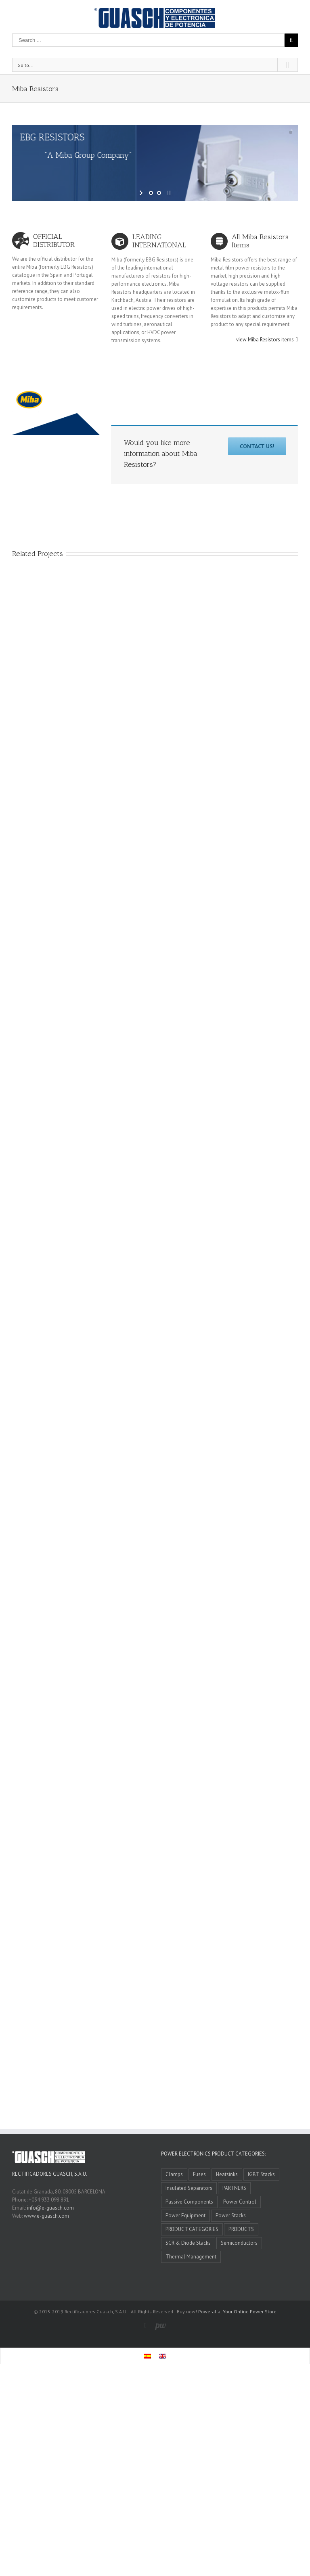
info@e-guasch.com (50, 2207)
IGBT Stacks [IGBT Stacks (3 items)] (261, 2174)
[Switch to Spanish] (147, 2356)
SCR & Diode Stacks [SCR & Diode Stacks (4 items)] (188, 2242)
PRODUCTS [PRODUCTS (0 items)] (241, 2229)
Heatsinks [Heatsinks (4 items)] (227, 2174)
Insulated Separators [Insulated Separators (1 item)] (188, 2188)
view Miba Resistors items (265, 339)
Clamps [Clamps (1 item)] (174, 2174)
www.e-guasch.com (46, 2215)
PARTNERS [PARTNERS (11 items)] (234, 2188)
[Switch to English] (162, 2356)
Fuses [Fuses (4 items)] (199, 2174)
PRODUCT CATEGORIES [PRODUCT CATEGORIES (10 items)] (191, 2229)
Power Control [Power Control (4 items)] (239, 2201)
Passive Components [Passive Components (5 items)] (189, 2201)
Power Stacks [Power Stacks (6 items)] (231, 2215)
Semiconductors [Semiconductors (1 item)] (239, 2242)
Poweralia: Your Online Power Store (237, 2311)
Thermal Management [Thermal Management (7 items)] (190, 2256)
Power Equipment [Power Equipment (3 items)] (185, 2215)
